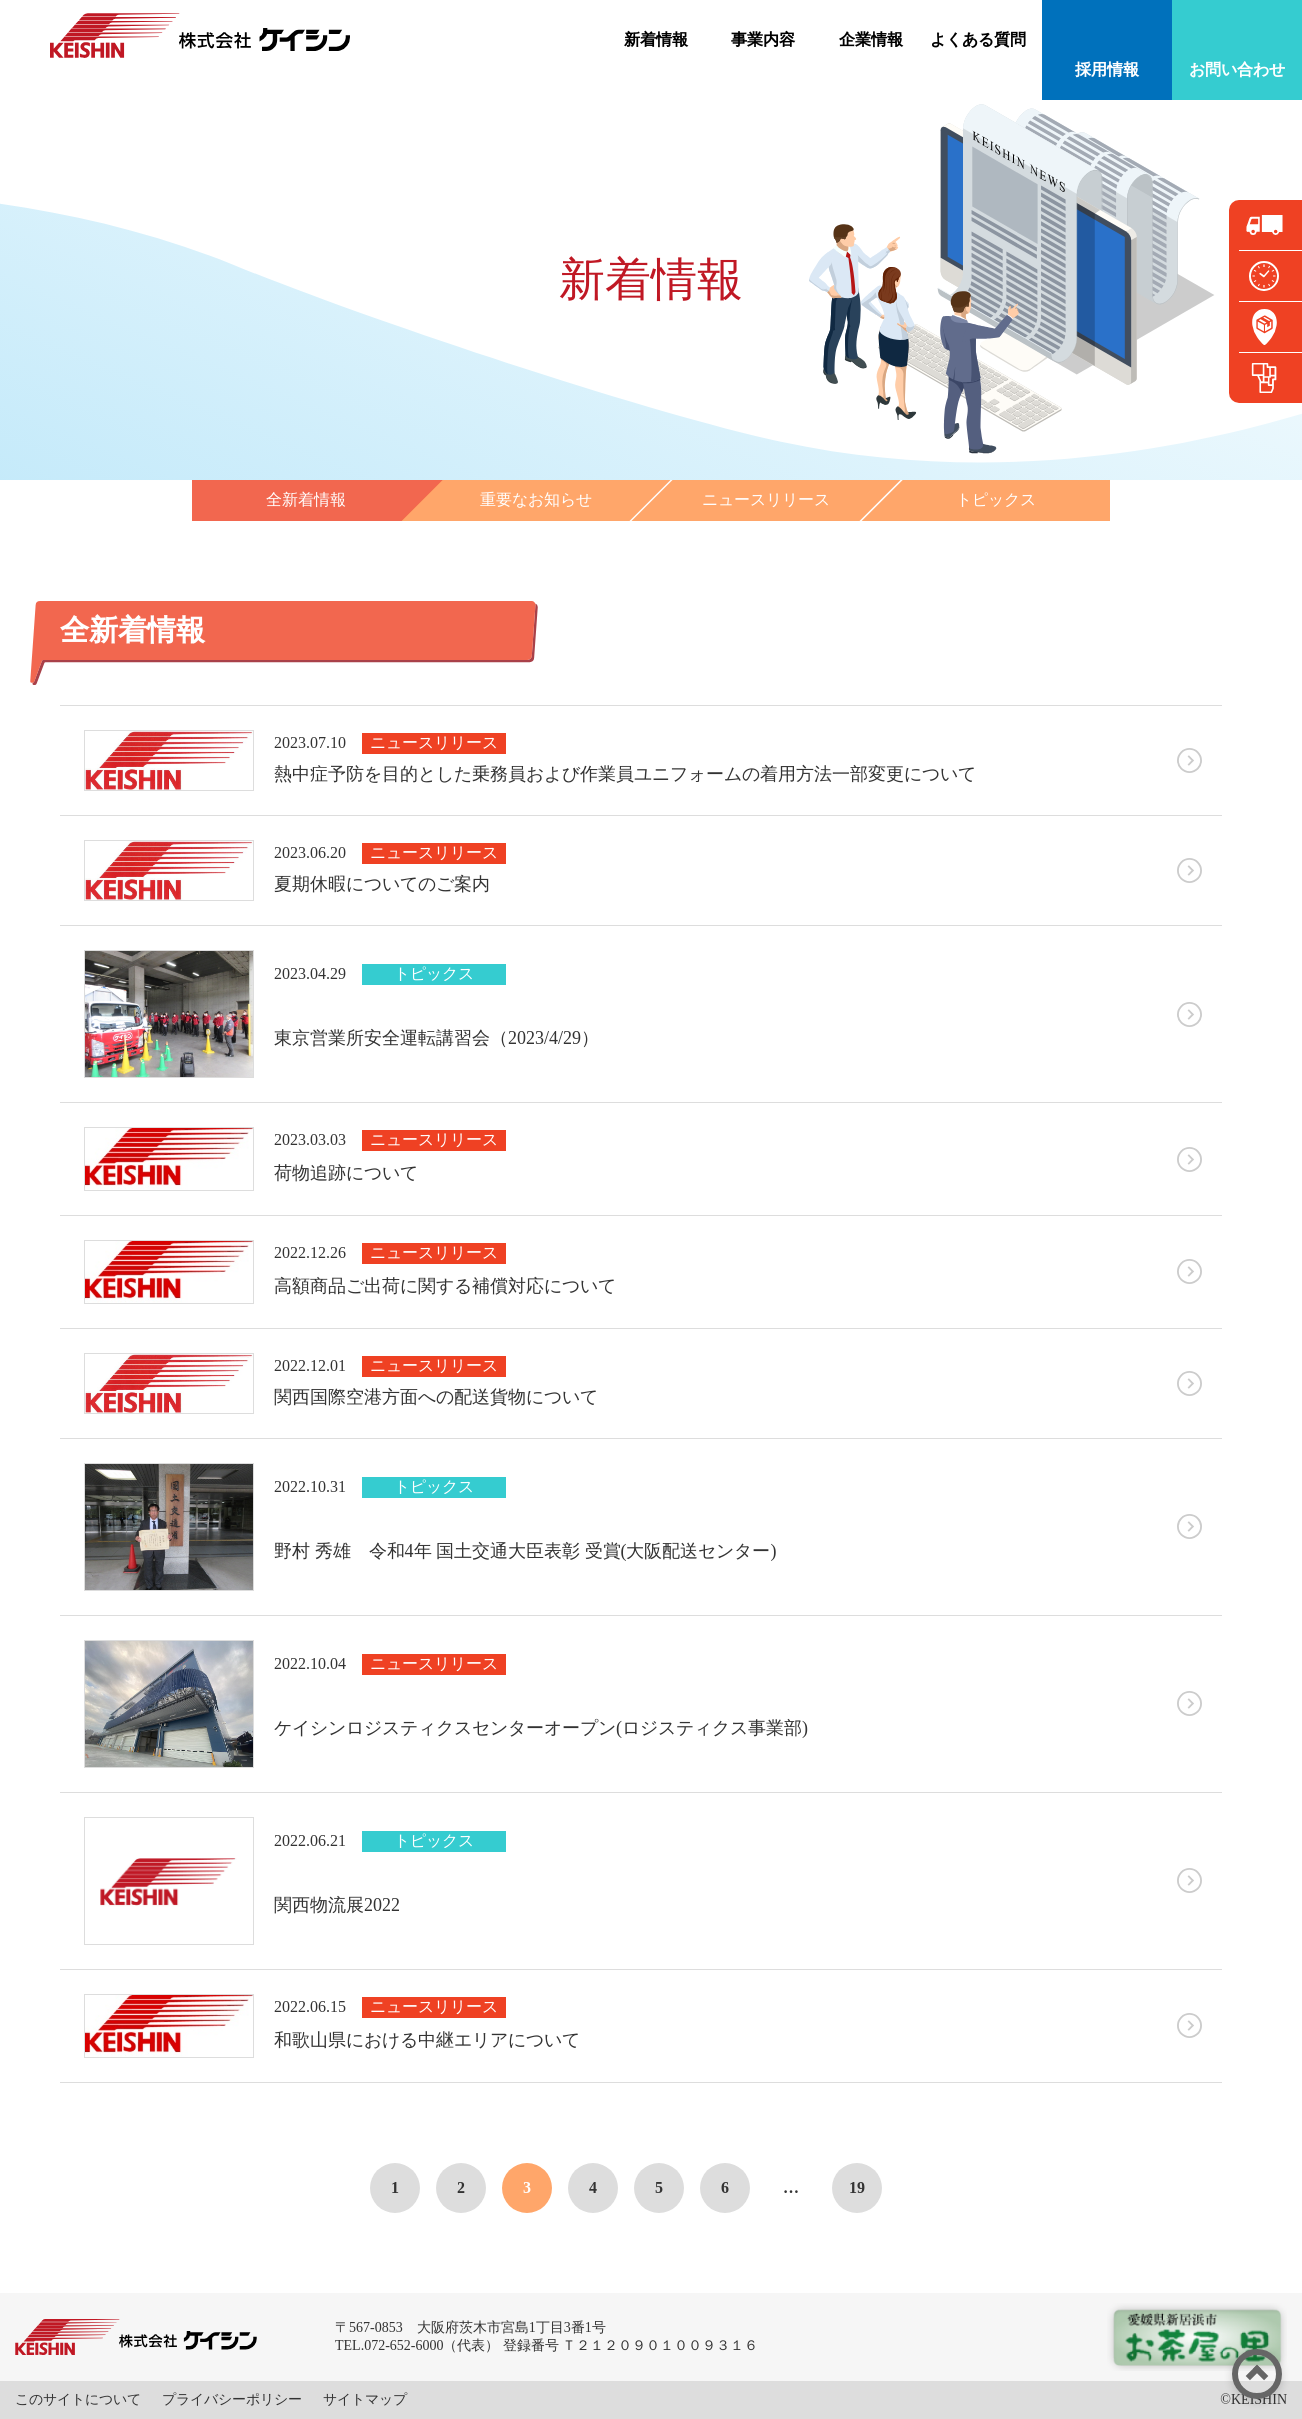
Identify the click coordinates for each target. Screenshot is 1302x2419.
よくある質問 (978, 39)
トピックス (996, 499)
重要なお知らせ (536, 499)
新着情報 (656, 39)
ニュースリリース (766, 499)
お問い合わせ (1237, 69)
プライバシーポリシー (232, 2399)
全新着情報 (306, 499)
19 (857, 2187)
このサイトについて (78, 2399)
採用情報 (1107, 69)
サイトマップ (365, 2399)
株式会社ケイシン (200, 35)
